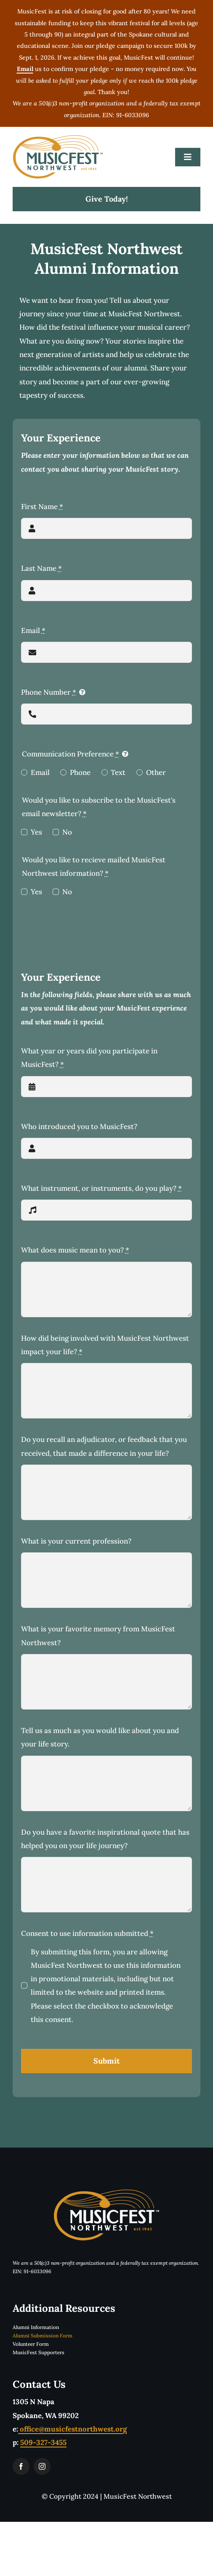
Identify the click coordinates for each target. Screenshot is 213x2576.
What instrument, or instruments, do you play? (101, 1188)
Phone (80, 772)
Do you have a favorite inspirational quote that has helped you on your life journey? (105, 1839)
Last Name (41, 568)
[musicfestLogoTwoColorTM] (58, 138)
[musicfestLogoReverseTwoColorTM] (106, 2193)
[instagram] (42, 2466)
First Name (42, 506)
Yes (36, 832)
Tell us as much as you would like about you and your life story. (100, 1737)
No (67, 832)
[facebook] (21, 2466)
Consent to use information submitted (87, 1933)
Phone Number (48, 692)
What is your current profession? (76, 1541)
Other (156, 772)
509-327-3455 (43, 2442)
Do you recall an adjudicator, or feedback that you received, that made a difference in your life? (104, 1446)
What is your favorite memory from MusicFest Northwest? (98, 1635)
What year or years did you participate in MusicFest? (89, 1057)
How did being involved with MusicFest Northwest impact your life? (105, 1345)
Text (118, 772)
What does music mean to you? (75, 1250)
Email (33, 630)
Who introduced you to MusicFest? (79, 1126)
